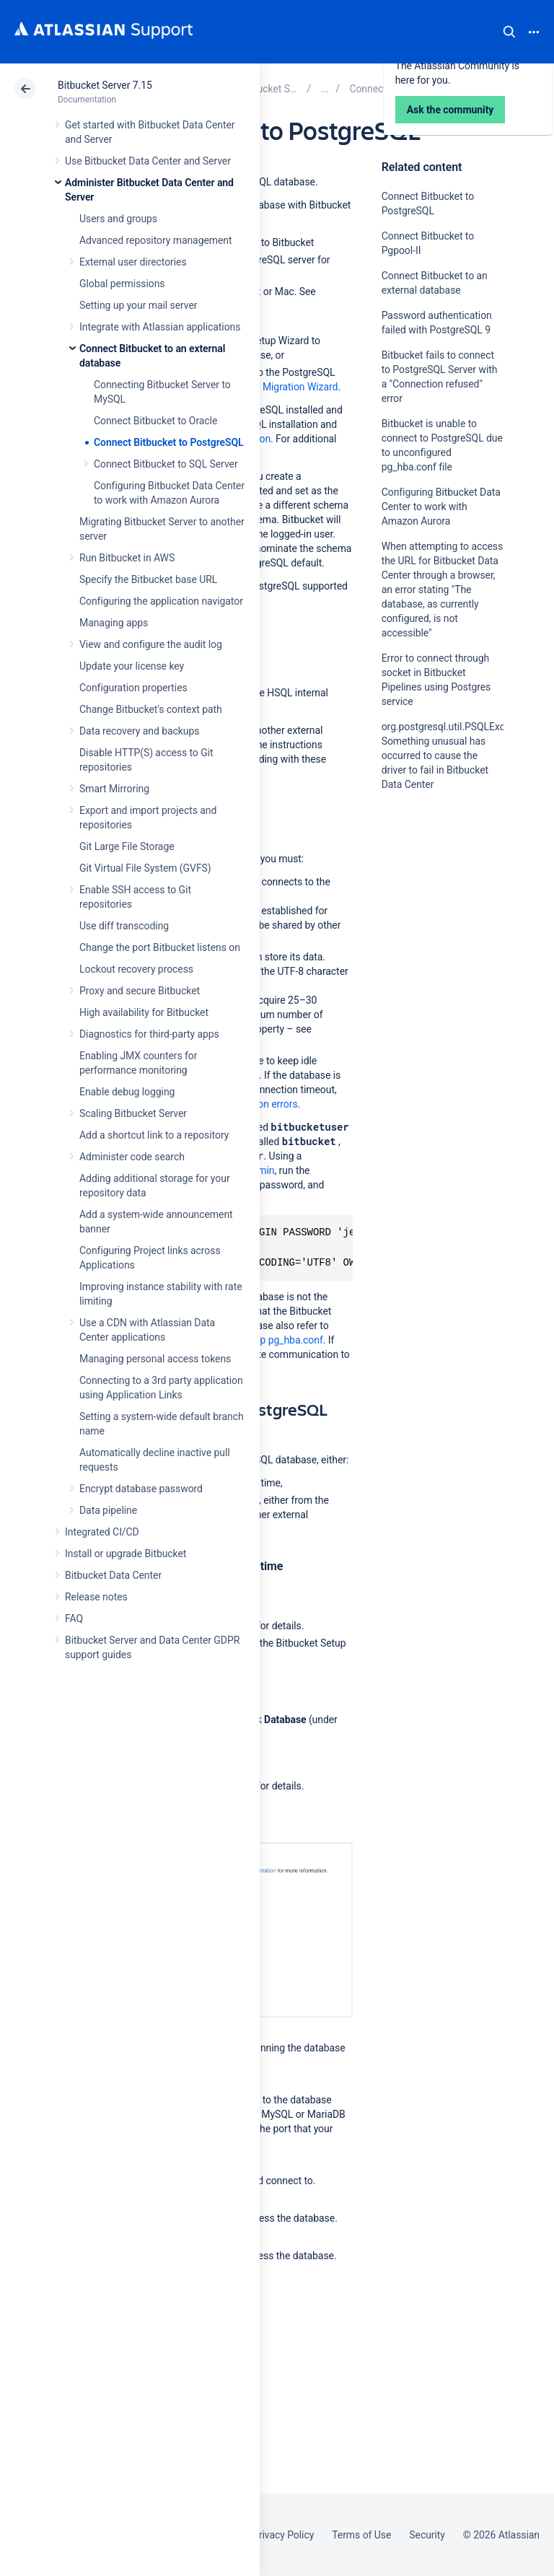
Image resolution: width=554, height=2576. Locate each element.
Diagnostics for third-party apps (149, 1034)
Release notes (96, 1597)
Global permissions (122, 283)
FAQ (74, 1618)
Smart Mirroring (114, 788)
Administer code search (132, 1156)
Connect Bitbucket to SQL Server (166, 464)
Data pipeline (108, 1510)
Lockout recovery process (136, 969)
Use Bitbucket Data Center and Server (148, 161)
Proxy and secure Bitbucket (139, 990)
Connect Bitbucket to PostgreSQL (169, 442)
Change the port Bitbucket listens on (159, 947)
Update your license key (131, 666)
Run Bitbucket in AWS (127, 558)
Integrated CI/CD (102, 1532)
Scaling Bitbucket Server (133, 1113)
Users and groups (118, 218)
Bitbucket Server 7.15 (105, 85)
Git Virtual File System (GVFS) (145, 868)
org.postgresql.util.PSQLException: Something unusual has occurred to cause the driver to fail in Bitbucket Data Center (458, 755)
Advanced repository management (155, 240)
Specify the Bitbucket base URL (148, 579)
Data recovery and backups (139, 731)
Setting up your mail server (138, 305)
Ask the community (432, 926)
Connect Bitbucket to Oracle (155, 420)
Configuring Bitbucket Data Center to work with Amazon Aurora (441, 506)
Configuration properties (133, 687)
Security (427, 2535)
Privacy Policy (283, 2535)
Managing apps (113, 622)
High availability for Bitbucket (143, 1012)
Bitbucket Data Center (113, 1575)
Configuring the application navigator (161, 601)
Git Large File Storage (127, 846)
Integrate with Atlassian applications (159, 327)
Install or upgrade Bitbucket (125, 1553)
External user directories (133, 262)
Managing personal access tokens (155, 1358)
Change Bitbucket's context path (150, 709)
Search (509, 31)
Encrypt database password (141, 1488)
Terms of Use (361, 2535)
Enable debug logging (127, 1092)
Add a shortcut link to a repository (154, 1135)
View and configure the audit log (150, 644)
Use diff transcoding (124, 926)
